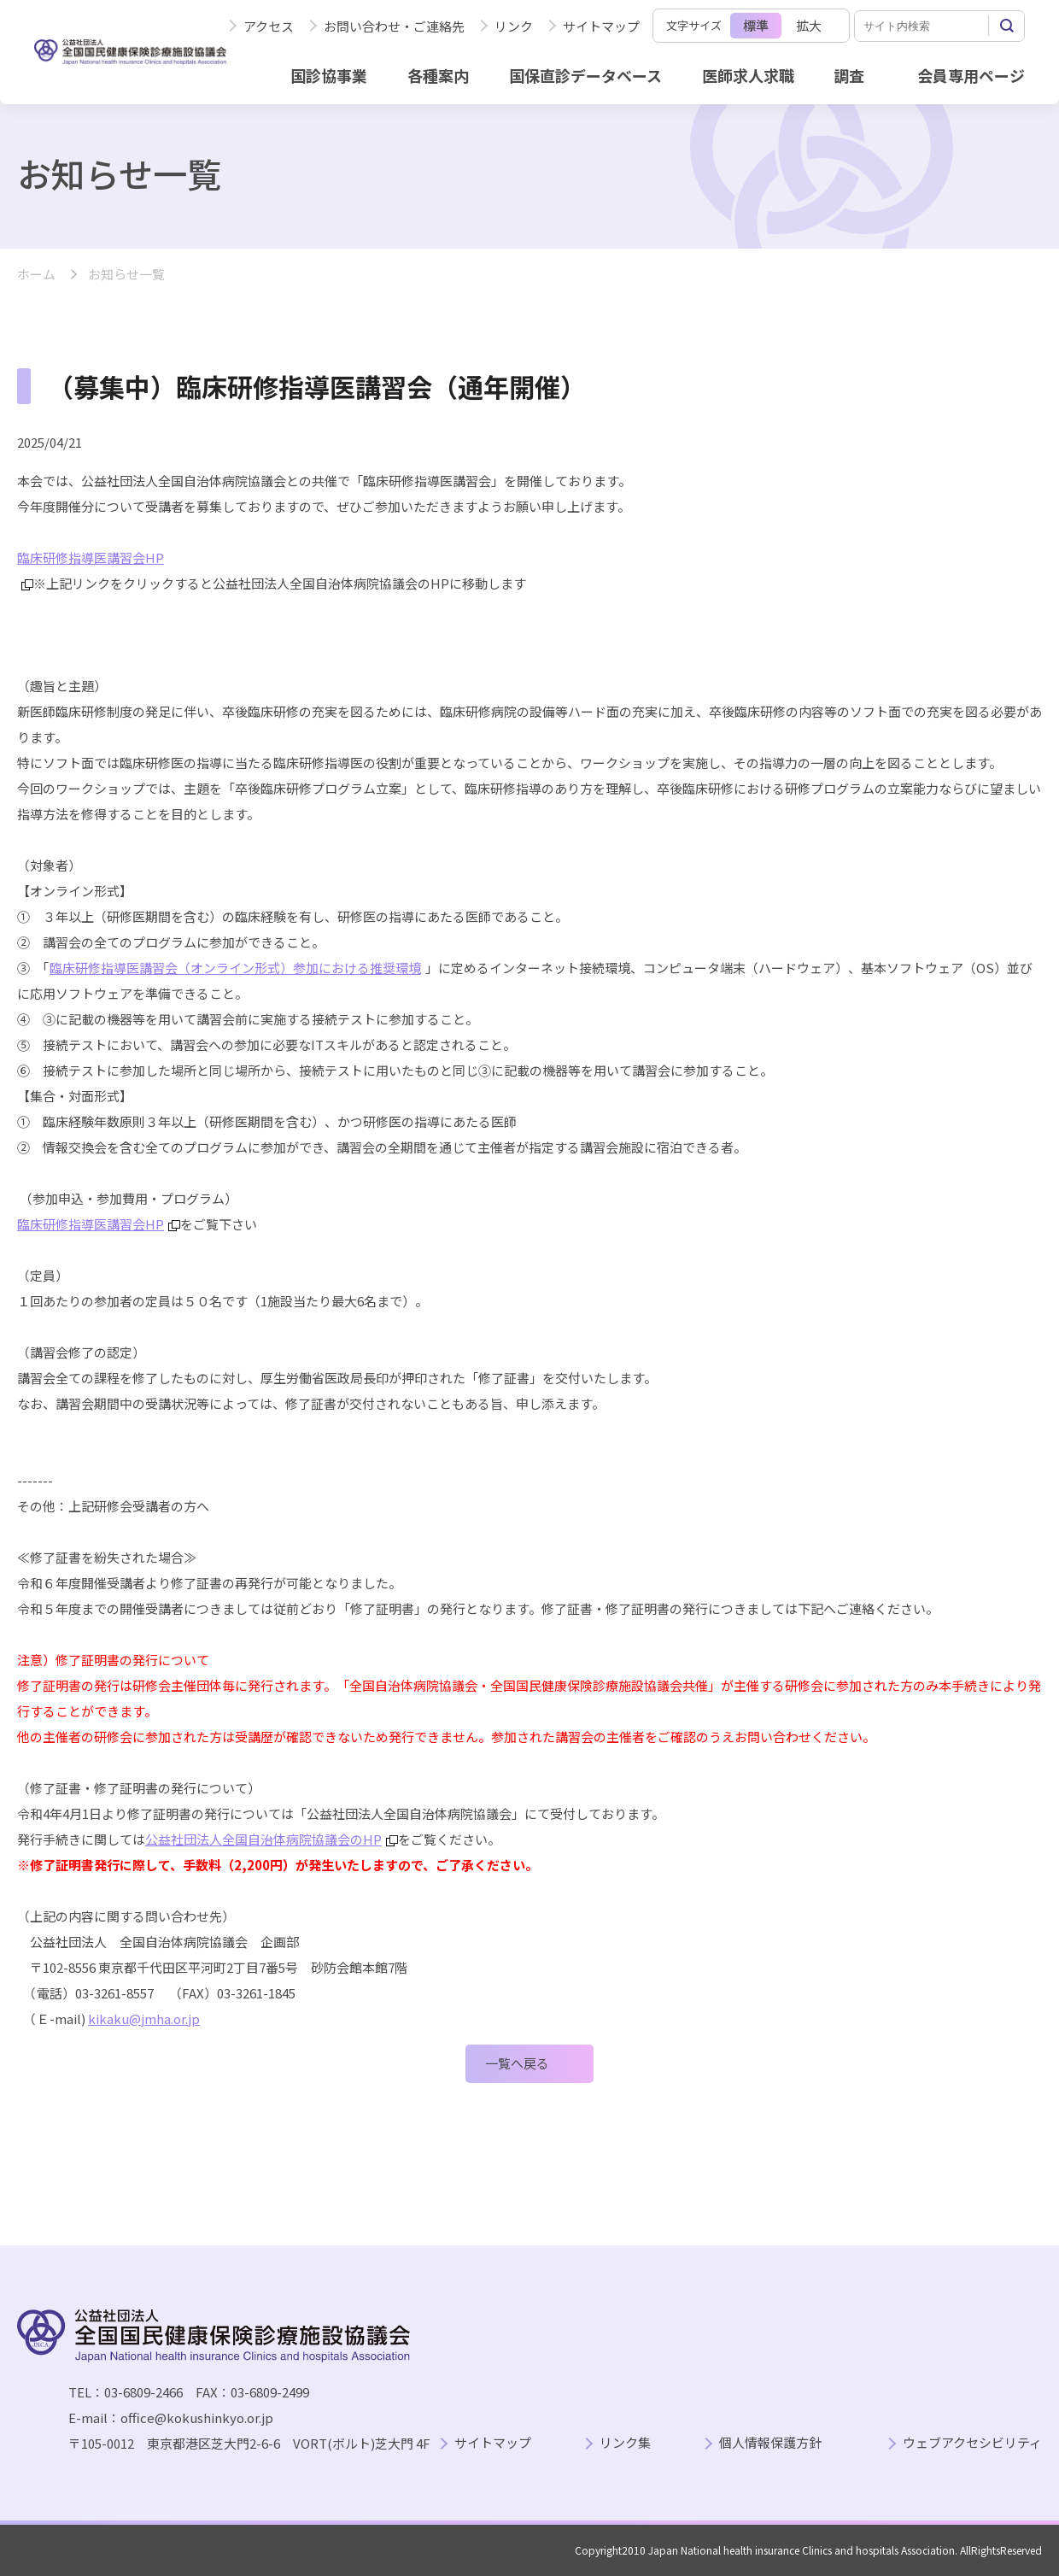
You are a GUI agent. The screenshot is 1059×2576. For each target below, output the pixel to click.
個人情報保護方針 (770, 2443)
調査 (849, 75)
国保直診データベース (585, 75)
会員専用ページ (971, 75)
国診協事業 (328, 75)
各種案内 (438, 75)
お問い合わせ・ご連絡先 (394, 26)
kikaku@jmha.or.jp (144, 2018)
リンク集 (625, 2443)
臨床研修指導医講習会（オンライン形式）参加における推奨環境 (235, 968)
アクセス (268, 26)
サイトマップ (601, 26)
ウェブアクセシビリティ (972, 2443)
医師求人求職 (748, 75)
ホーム (36, 275)
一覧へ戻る (517, 2063)
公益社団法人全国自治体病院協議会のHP (271, 1839)
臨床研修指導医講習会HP (98, 1224)
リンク (513, 26)
